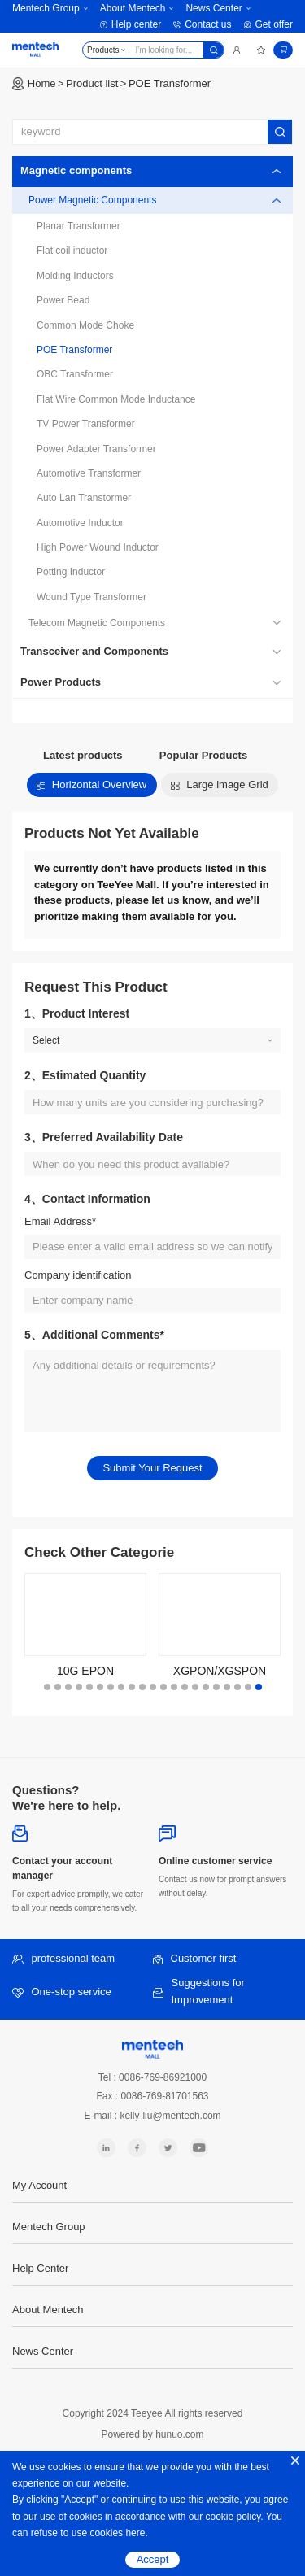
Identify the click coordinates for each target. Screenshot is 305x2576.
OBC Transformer (75, 374)
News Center (213, 8)
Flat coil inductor (72, 250)
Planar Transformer (78, 226)
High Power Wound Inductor (98, 547)
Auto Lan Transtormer (84, 497)
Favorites (261, 50)
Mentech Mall (35, 49)
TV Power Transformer (86, 423)
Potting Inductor (71, 572)
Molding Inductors (75, 275)
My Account (39, 2185)
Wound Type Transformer (91, 597)
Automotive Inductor (80, 523)
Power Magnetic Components (92, 200)
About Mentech (133, 8)
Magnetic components (76, 170)
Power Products (60, 682)
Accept (153, 2559)
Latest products (83, 755)
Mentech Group (46, 8)
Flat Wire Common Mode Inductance (116, 399)
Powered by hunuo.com (152, 2434)
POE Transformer (170, 83)
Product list (92, 83)
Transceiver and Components (94, 651)
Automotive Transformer (89, 473)
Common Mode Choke (85, 325)
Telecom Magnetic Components (96, 623)
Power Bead (63, 300)
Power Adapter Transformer (96, 449)
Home (42, 83)
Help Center (40, 2268)
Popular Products (203, 755)
